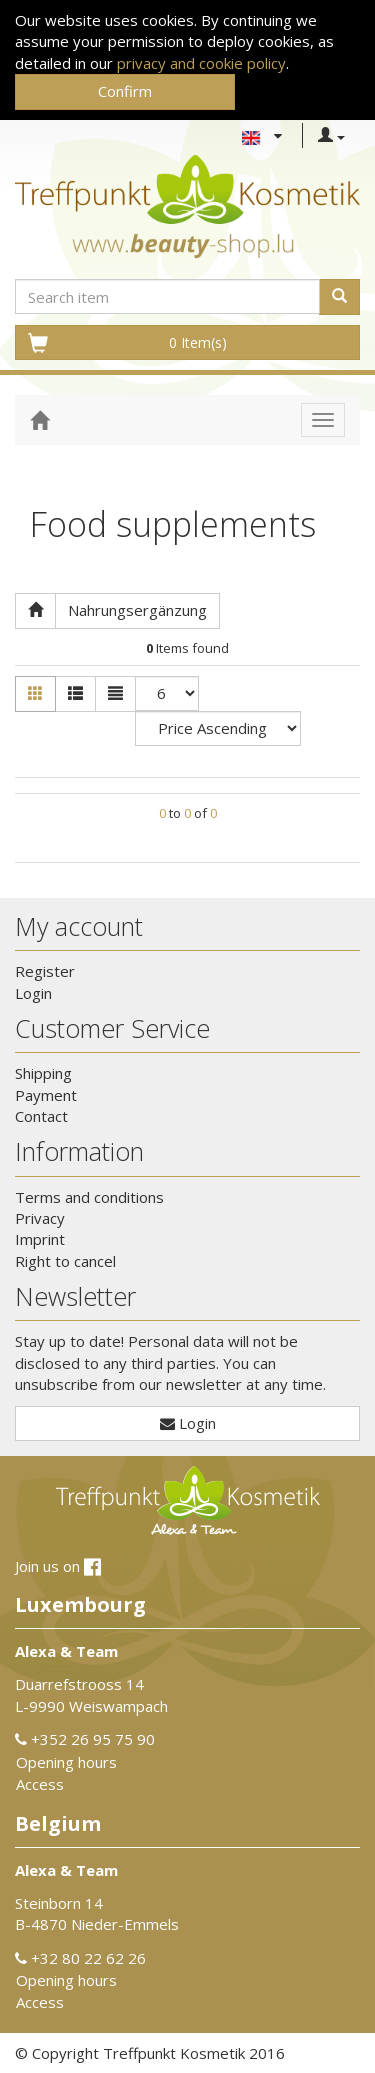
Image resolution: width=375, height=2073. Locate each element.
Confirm (125, 91)
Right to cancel (65, 1261)
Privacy (40, 1218)
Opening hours (66, 1762)
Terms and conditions (89, 1197)
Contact (41, 1116)
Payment (46, 1095)
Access (40, 1784)
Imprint (40, 1239)
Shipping (43, 1073)
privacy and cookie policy (201, 63)
